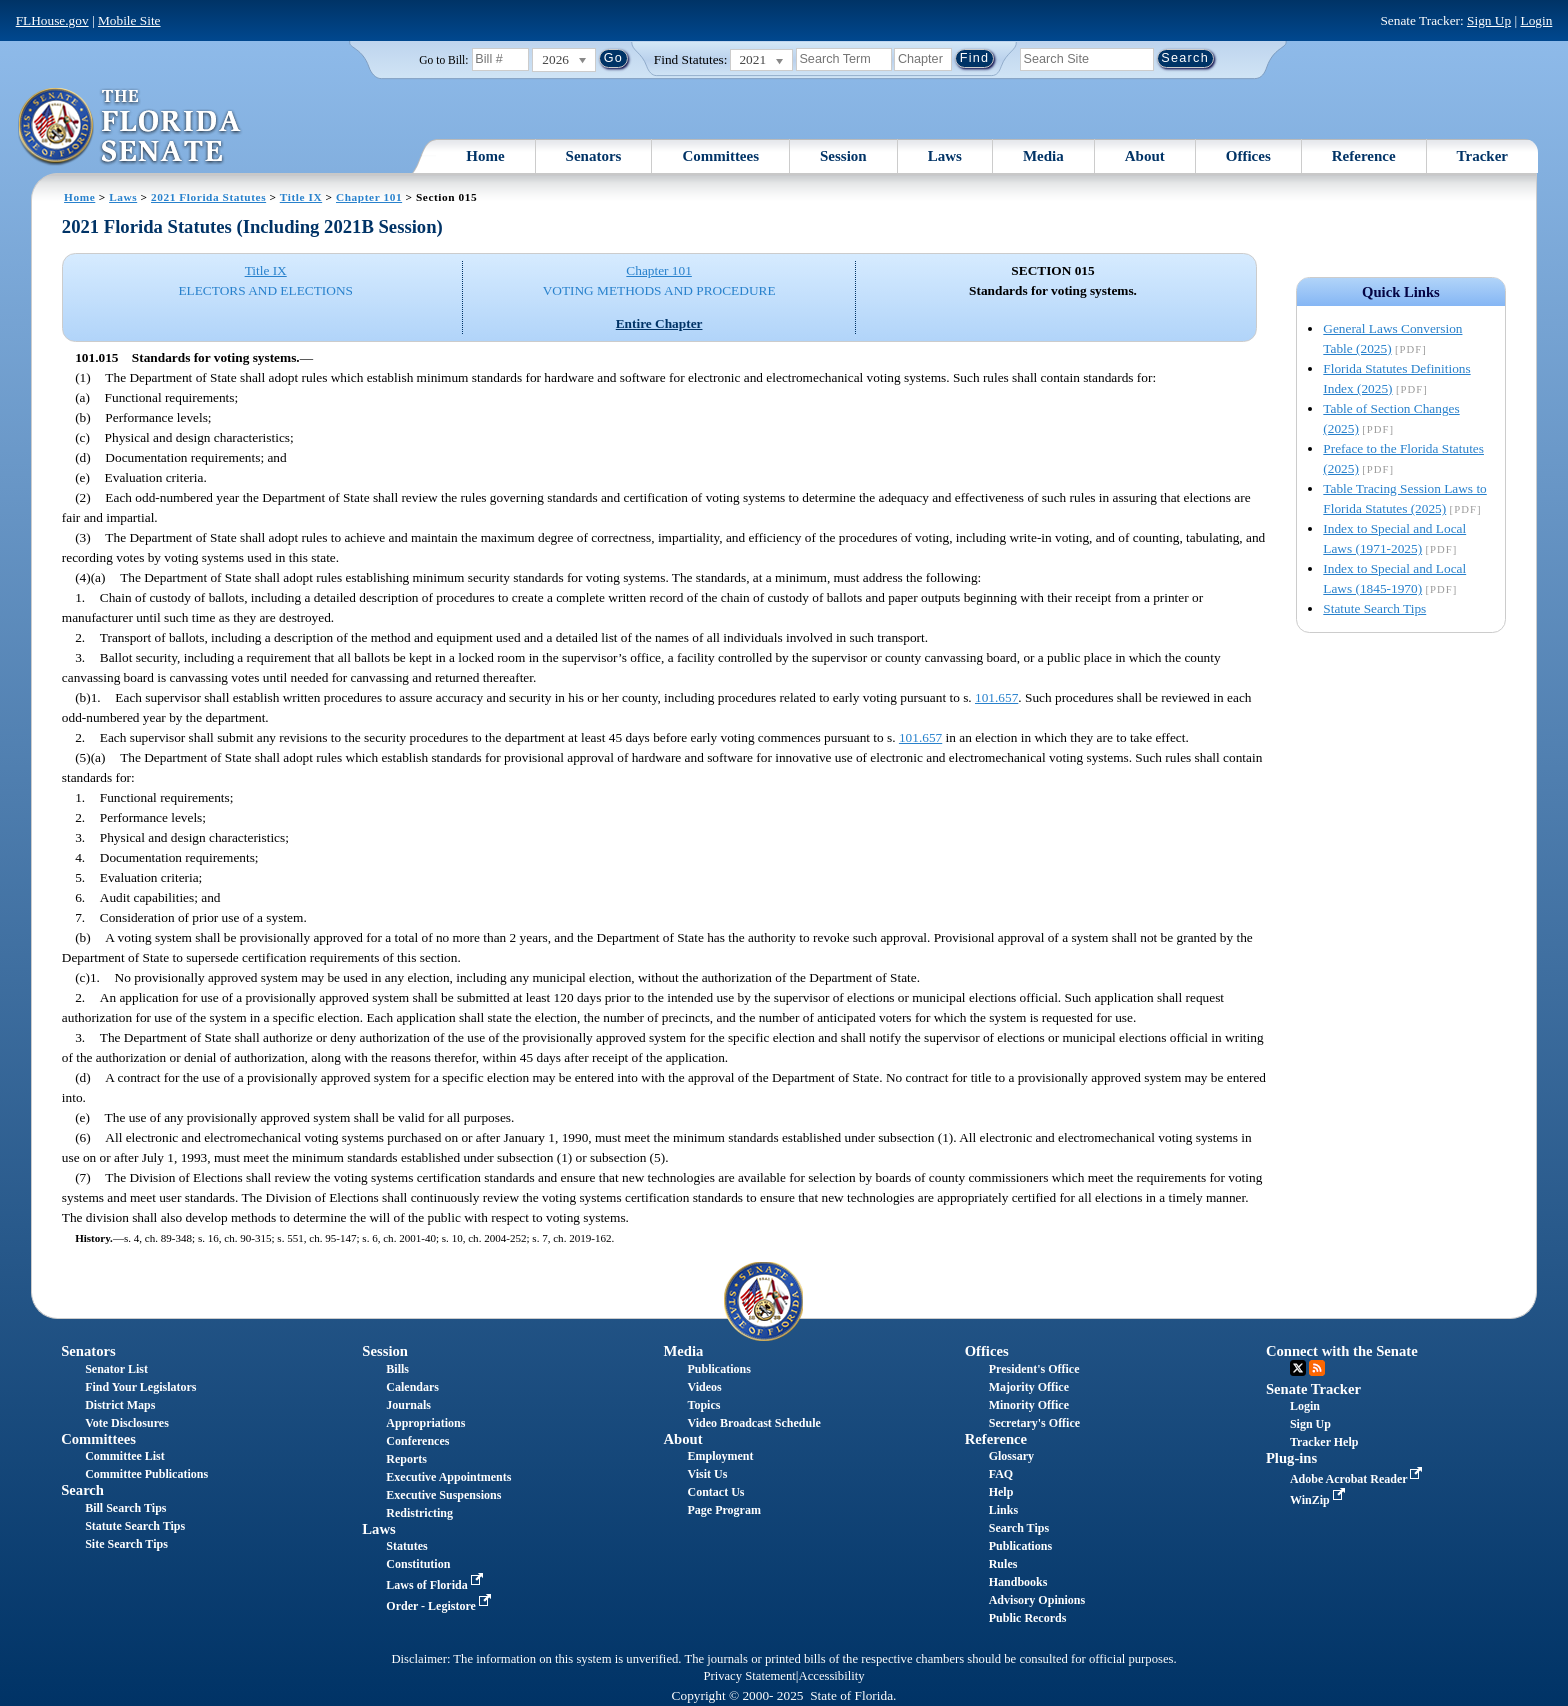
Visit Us (708, 1474)
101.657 (996, 697)
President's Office (1034, 1369)
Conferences (417, 1441)
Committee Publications (146, 1474)
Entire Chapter (659, 323)
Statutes (406, 1546)
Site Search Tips (126, 1544)
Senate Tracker (1313, 1389)
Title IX (301, 197)
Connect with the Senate (1342, 1351)
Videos (705, 1387)
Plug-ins (1291, 1458)
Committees (720, 156)
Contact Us (716, 1492)
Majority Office (1029, 1387)
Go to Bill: (443, 60)
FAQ (1001, 1474)
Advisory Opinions (1037, 1600)
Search (82, 1490)
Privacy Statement (749, 1676)
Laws (945, 156)
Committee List (125, 1456)
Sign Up (1489, 20)
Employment (721, 1456)
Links (1003, 1510)
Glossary (1011, 1456)
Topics (704, 1405)
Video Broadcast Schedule (754, 1423)
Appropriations (425, 1423)
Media (1043, 156)
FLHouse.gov (52, 20)
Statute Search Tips (1374, 608)
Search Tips (1019, 1528)
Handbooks (1018, 1582)
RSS (1317, 1368)
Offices (1248, 156)
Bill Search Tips (125, 1508)
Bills (397, 1369)
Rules (1003, 1564)
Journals (408, 1405)
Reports (406, 1459)
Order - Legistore (440, 1606)
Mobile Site (129, 20)
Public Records (1028, 1618)
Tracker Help (1324, 1442)
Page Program (724, 1510)
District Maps (120, 1405)
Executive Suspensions (443, 1495)
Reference (1364, 156)
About (1145, 156)
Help (1001, 1492)
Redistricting (419, 1513)
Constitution (418, 1564)
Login (1536, 20)
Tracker (1482, 156)
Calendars (412, 1387)
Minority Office (1029, 1405)
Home (485, 156)
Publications (719, 1369)
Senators (594, 156)
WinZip (1319, 1500)
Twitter (1298, 1368)
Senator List (116, 1369)
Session (843, 156)
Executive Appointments (448, 1477)
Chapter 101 (369, 197)
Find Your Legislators (140, 1387)
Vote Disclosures (127, 1423)
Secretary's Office (1034, 1423)
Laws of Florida (436, 1585)
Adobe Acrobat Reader (1358, 1479)
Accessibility (832, 1676)
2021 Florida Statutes (208, 197)
